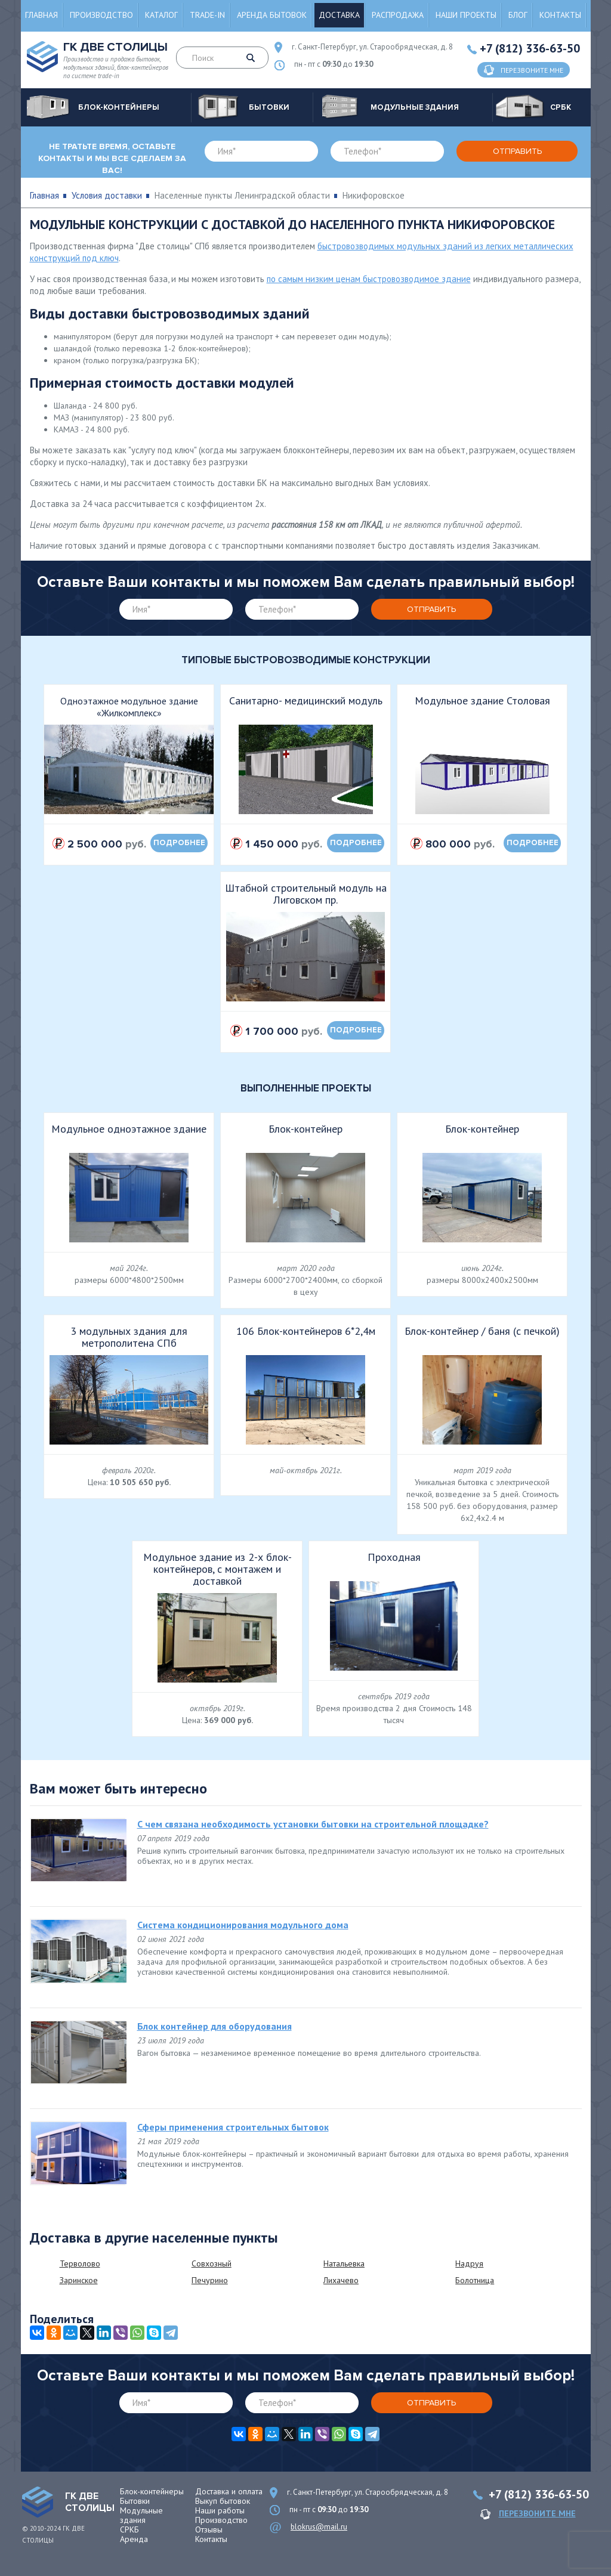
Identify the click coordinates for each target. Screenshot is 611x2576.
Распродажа (398, 15)
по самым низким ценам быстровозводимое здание (369, 278)
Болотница (474, 2280)
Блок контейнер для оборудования (214, 2026)
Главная (41, 15)
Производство (101, 15)
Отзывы (209, 2529)
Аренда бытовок (272, 15)
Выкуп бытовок (222, 2501)
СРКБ (129, 2529)
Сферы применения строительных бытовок (233, 2127)
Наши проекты (466, 15)
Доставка (339, 15)
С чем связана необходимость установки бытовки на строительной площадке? (313, 1824)
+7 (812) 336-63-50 (530, 48)
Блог (517, 15)
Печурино (210, 2280)
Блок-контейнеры (152, 2491)
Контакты (560, 15)
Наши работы (220, 2510)
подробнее (179, 843)
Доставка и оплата (229, 2491)
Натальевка (344, 2263)
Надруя (469, 2263)
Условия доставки (107, 195)
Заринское (79, 2280)
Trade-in (207, 15)
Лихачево (341, 2280)
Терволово (80, 2263)
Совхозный (212, 2263)
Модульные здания (141, 2515)
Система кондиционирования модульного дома (242, 1925)
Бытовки (135, 2501)
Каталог (161, 15)
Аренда (134, 2539)
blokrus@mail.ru (319, 2527)
